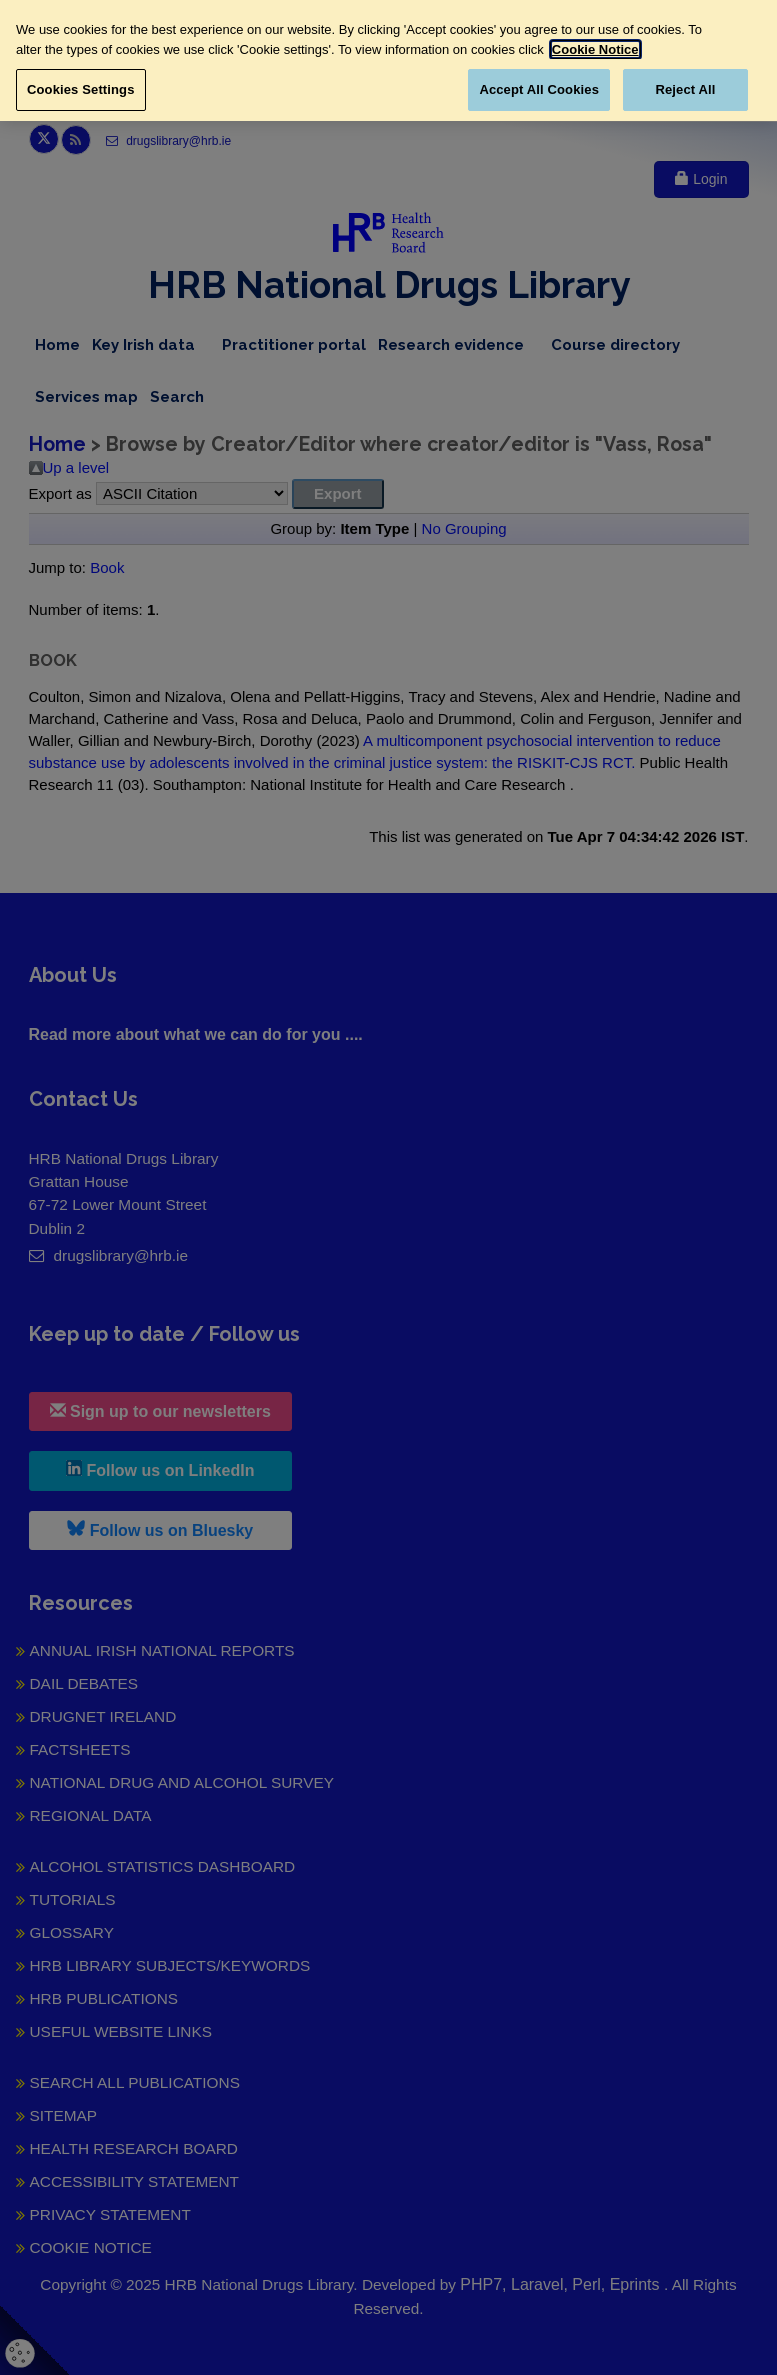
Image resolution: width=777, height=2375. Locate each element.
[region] (388, 60)
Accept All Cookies (539, 89)
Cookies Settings (81, 89)
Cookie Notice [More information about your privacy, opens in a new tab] (595, 49)
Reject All (685, 89)
